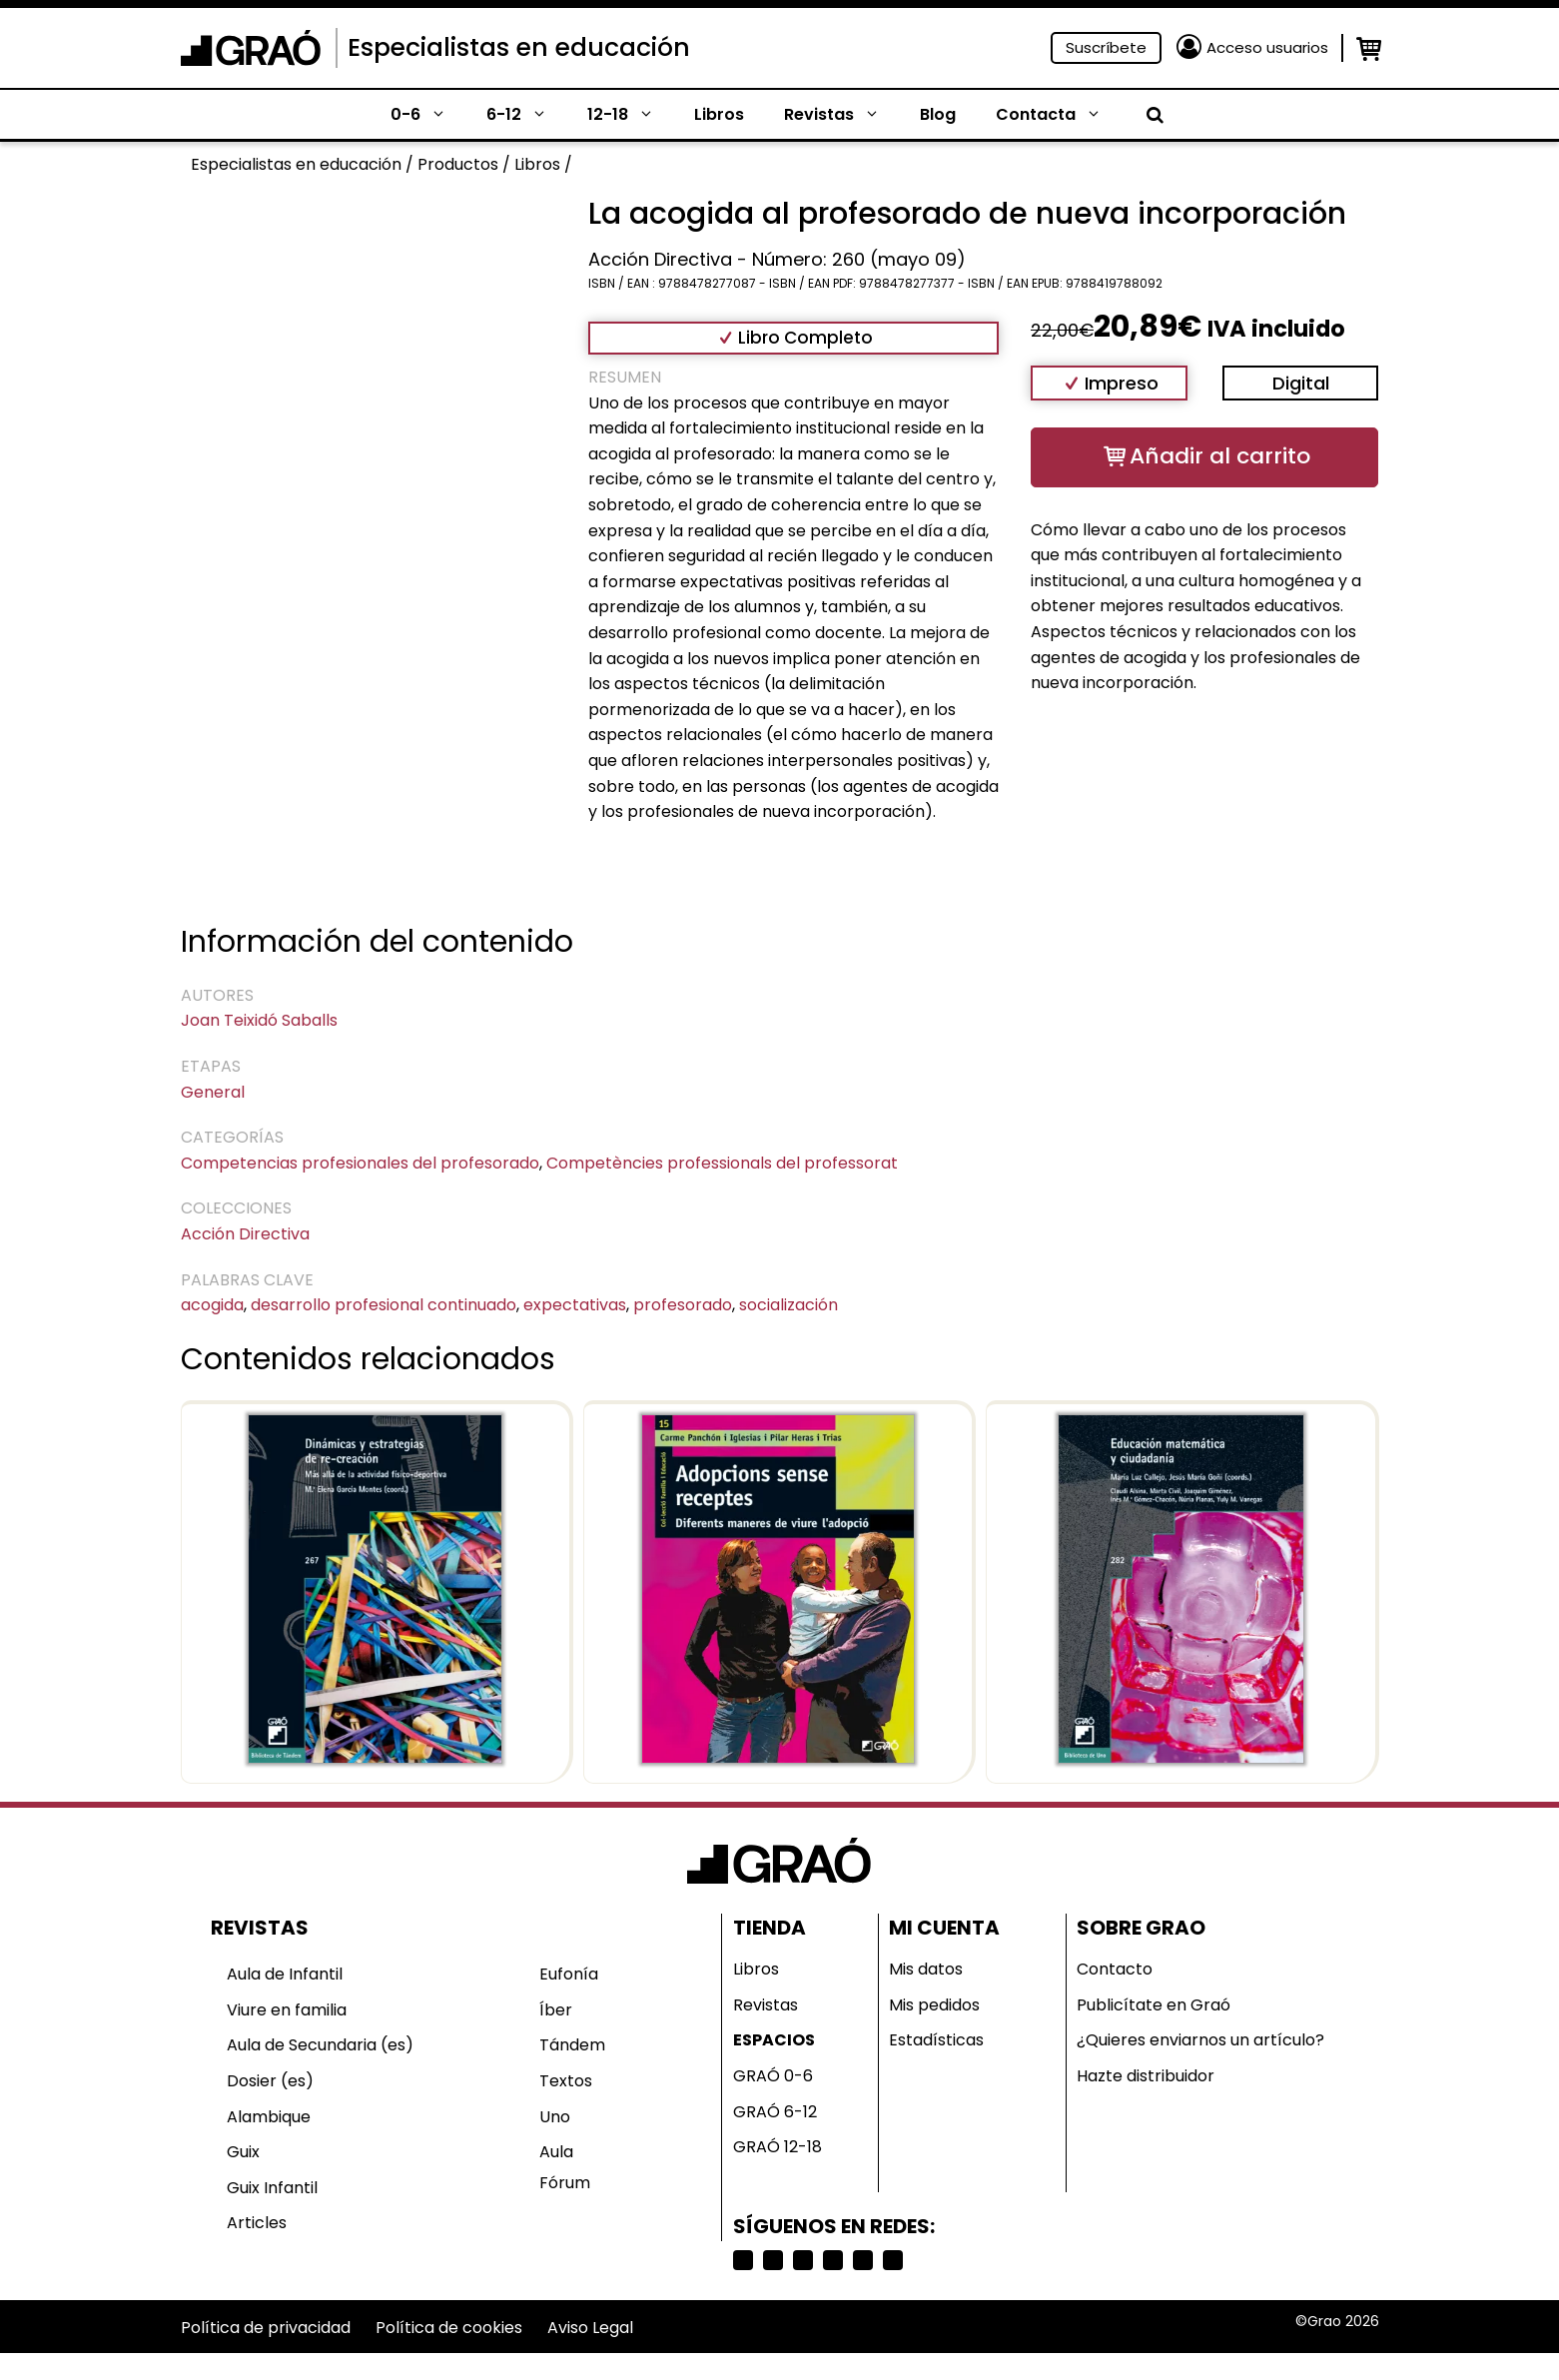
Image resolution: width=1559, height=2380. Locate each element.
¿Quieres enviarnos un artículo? (1200, 2039)
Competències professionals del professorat (722, 1163)
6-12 (526, 115)
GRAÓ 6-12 (775, 2111)
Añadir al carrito (1220, 455)
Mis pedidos (934, 2004)
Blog (938, 114)
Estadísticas (936, 2039)
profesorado (682, 1304)
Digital (1300, 383)
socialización (788, 1304)
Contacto (1115, 1969)
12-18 (630, 115)
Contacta (1059, 115)
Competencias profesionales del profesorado (360, 1163)
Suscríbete (1106, 47)
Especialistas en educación (519, 47)
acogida (212, 1304)
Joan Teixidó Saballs (259, 1020)
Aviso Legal (590, 2327)
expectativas (574, 1304)
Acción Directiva (245, 1233)
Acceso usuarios (1267, 47)
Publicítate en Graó (1153, 2004)
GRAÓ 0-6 (773, 2075)
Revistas (842, 115)
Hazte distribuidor (1145, 2075)
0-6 (428, 115)
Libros (719, 114)
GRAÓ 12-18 (777, 2146)
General (213, 1092)
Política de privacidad (266, 2327)
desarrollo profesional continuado (383, 1304)
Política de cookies (449, 2327)
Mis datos (926, 1969)
